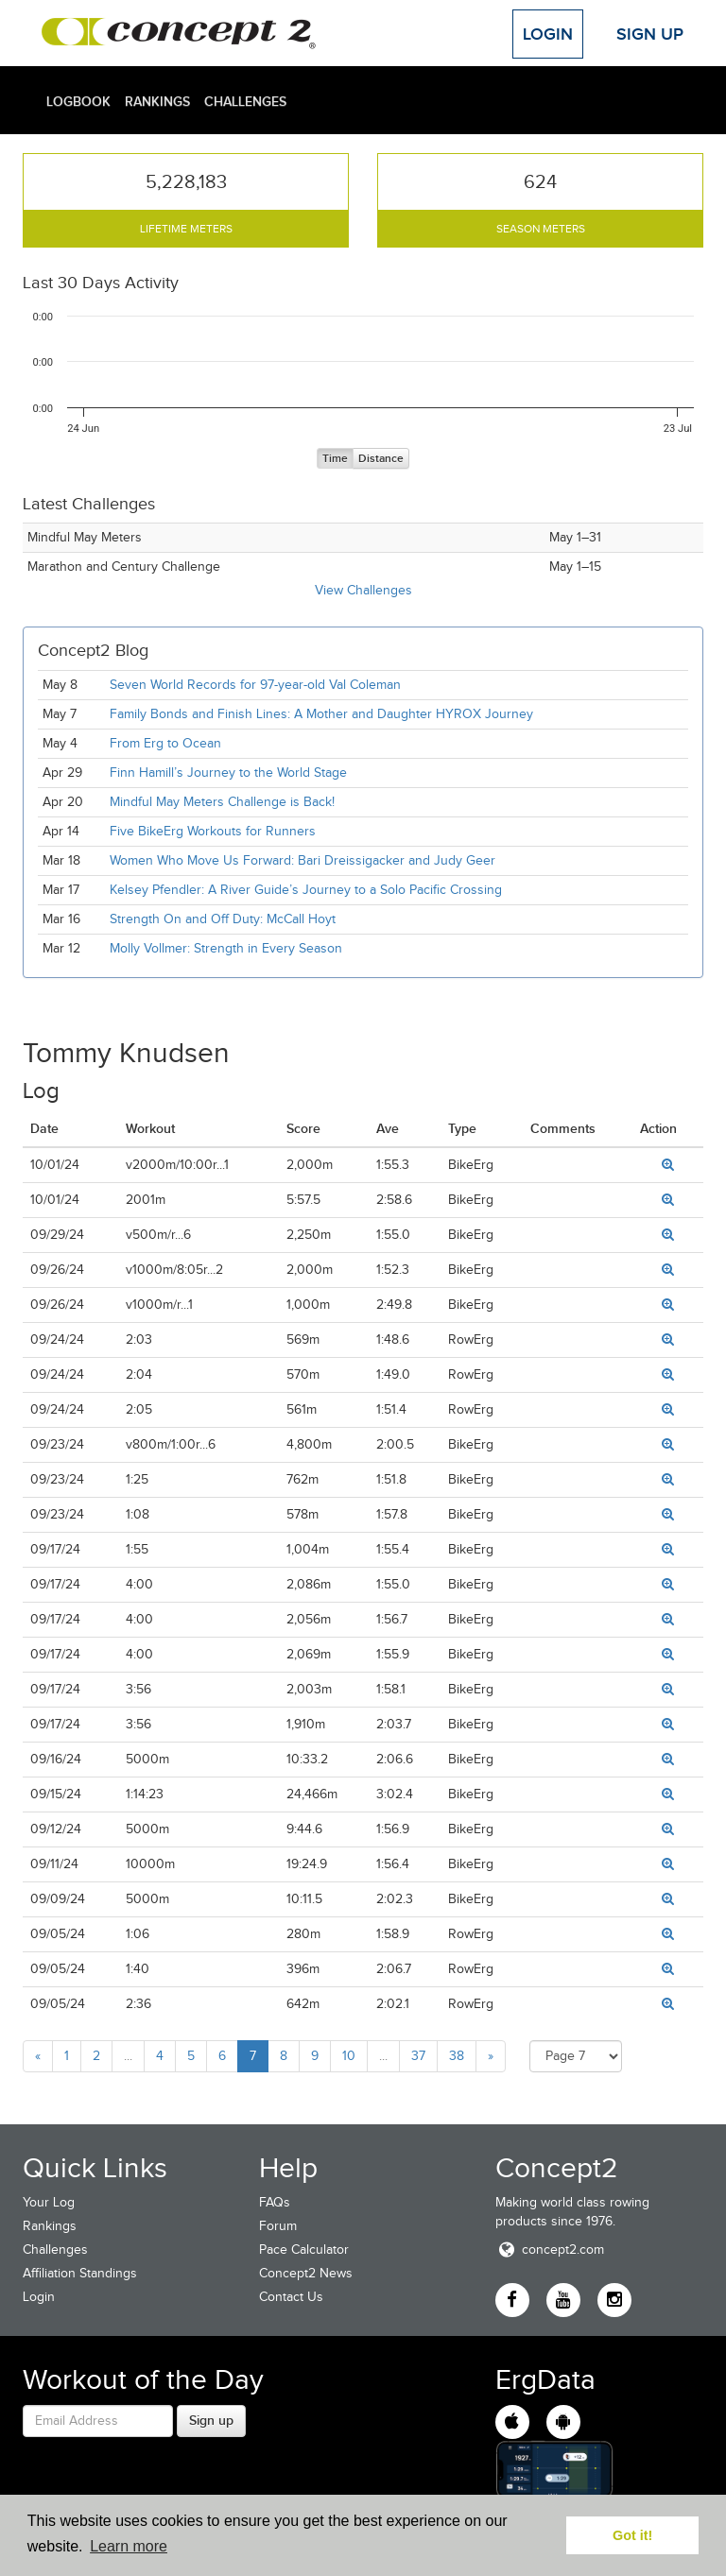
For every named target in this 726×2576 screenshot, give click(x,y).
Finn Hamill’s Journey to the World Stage (228, 772)
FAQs (274, 2202)
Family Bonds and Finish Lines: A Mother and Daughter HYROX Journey (321, 714)
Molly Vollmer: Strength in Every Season (226, 948)
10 (348, 2056)
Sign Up (649, 34)
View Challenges (363, 590)
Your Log (49, 2202)
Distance (381, 459)
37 (418, 2056)
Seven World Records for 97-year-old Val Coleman (255, 685)
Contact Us (291, 2297)
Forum (278, 2226)
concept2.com (549, 2249)
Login (548, 34)
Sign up (211, 2420)
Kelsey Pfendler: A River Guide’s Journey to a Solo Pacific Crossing (306, 890)
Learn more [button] (128, 2546)
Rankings (157, 101)
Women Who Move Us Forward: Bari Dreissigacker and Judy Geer (302, 860)
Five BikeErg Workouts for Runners (213, 831)
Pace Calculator (304, 2249)
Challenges (245, 101)
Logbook (78, 101)
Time (335, 459)
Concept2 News (306, 2273)
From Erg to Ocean (165, 743)
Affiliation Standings (80, 2273)
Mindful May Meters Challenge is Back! (222, 802)
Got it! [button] (632, 2535)
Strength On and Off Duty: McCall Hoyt (223, 919)
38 (456, 2056)
